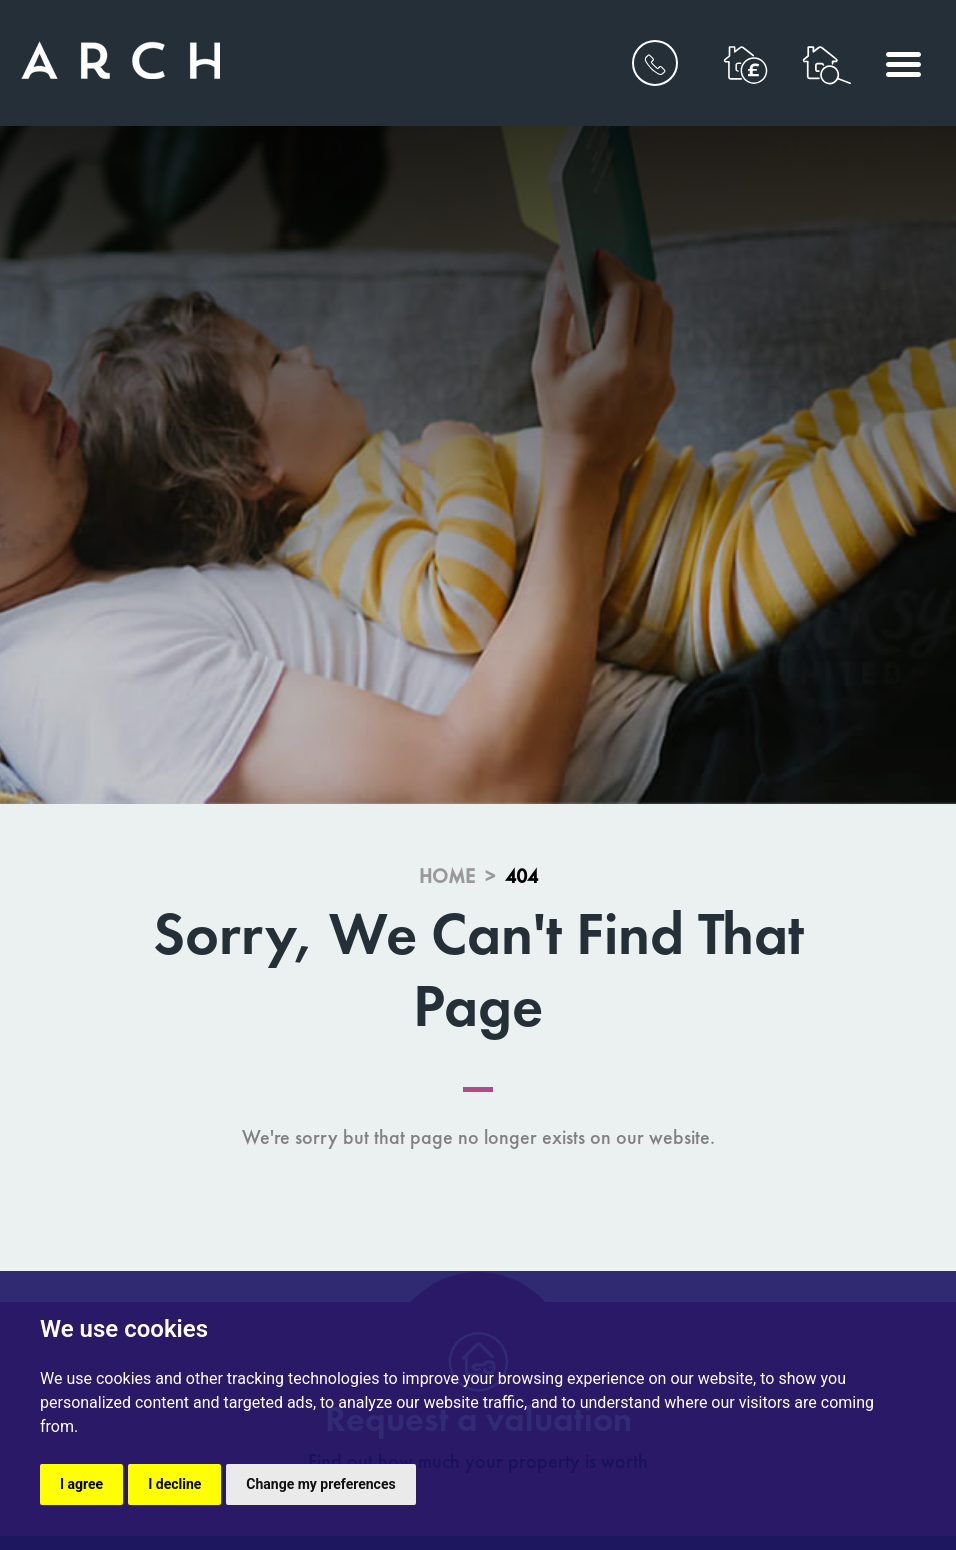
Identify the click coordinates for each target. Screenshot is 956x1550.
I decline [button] (174, 1484)
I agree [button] (81, 1484)
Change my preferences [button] (320, 1484)
